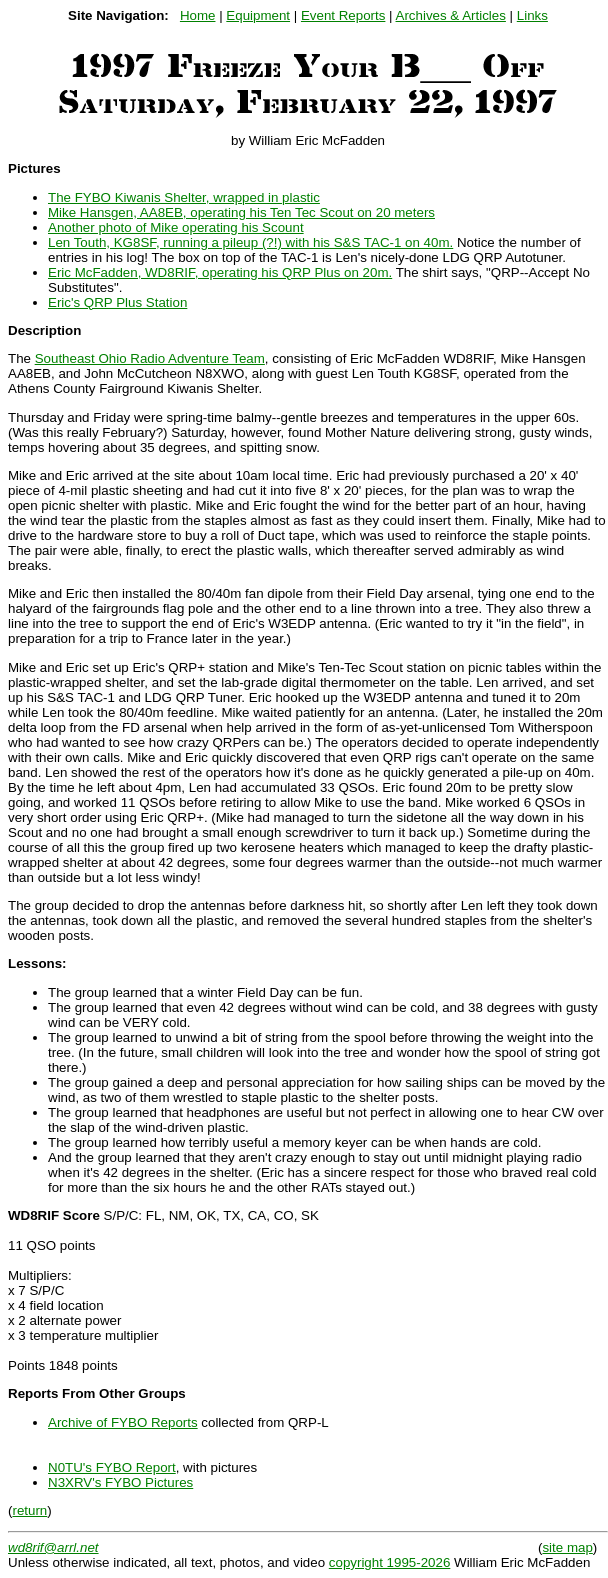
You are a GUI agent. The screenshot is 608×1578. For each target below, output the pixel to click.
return (29, 1510)
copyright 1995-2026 (390, 1562)
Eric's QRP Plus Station (117, 302)
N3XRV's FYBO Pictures (120, 1482)
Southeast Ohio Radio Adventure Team (150, 358)
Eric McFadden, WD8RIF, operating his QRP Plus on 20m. (220, 272)
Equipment (258, 15)
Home (198, 15)
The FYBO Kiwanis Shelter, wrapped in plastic (184, 197)
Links (532, 15)
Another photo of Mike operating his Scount (176, 227)
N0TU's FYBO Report (112, 1467)
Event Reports (343, 15)
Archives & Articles (451, 15)
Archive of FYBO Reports (123, 1422)
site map (567, 1547)
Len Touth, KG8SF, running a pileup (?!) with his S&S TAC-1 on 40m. (250, 242)
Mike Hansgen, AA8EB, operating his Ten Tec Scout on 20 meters (241, 212)
